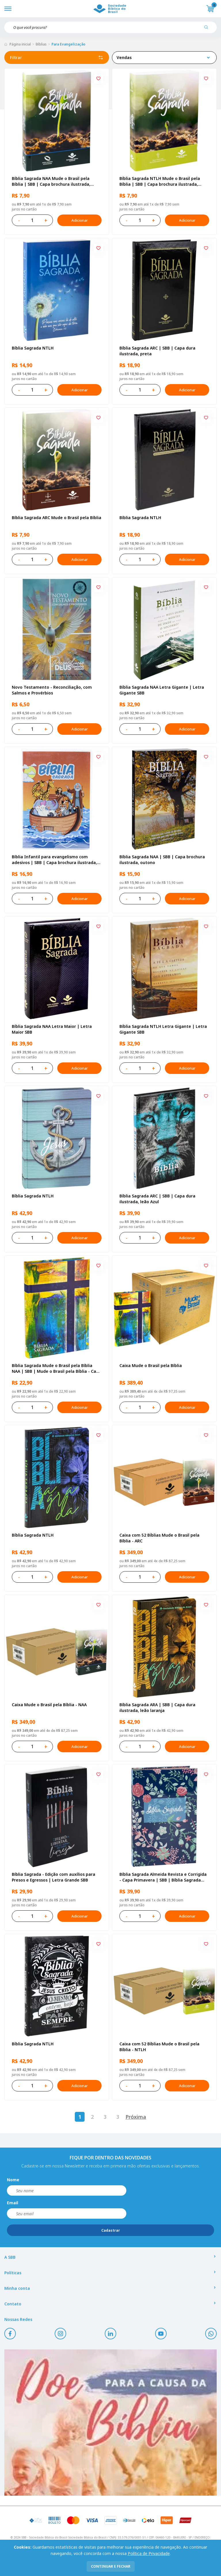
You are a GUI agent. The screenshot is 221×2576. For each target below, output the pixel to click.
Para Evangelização (68, 44)
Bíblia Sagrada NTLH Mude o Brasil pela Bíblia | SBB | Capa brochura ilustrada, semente (159, 181)
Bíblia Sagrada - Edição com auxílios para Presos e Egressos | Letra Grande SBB (53, 1877)
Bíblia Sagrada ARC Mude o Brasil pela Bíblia (56, 517)
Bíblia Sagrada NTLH (33, 348)
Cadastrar (110, 2230)
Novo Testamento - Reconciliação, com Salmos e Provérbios (52, 690)
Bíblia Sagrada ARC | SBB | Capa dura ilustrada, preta (157, 350)
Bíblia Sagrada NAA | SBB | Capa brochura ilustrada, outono (162, 859)
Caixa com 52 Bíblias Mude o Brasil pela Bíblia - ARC (159, 1538)
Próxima (135, 2116)
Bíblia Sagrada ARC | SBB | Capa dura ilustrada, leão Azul (157, 1198)
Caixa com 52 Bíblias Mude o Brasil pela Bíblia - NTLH (159, 2046)
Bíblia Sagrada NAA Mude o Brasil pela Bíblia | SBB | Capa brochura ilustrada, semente (51, 181)
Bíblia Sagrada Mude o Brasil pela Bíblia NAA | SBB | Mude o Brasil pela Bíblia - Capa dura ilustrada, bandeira (56, 1368)
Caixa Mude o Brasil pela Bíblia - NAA (49, 1704)
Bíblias (41, 44)
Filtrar (56, 57)
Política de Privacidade (149, 2553)
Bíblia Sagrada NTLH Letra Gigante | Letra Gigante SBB (163, 1029)
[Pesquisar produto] (208, 29)
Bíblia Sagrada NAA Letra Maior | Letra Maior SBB (52, 1029)
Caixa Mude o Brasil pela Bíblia (150, 1365)
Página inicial (20, 44)
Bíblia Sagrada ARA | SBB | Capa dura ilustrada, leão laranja (157, 1707)
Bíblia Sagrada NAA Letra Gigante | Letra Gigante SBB (161, 690)
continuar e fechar (110, 2566)
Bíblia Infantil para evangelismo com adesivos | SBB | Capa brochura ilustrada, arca (54, 859)
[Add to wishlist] (98, 78)
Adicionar (79, 220)
